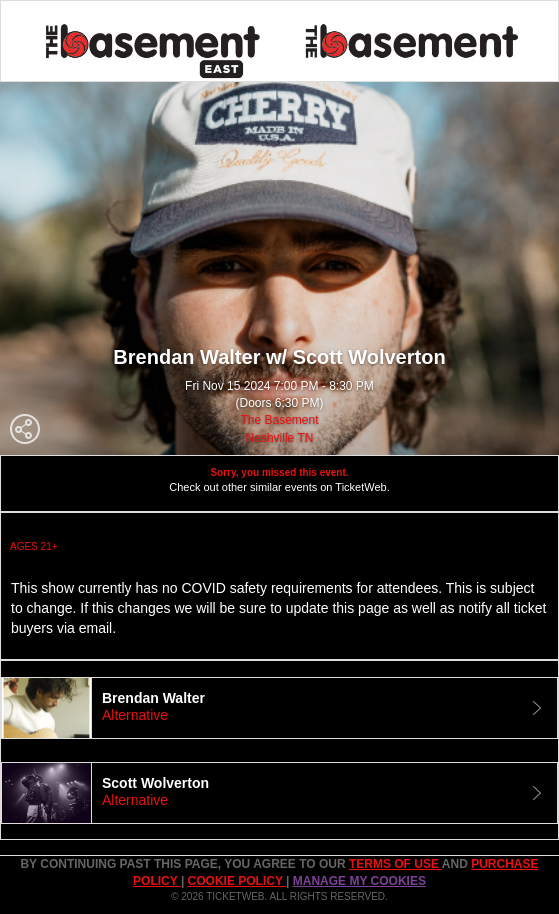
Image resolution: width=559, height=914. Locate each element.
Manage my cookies (359, 881)
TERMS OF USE (395, 864)
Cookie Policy (237, 881)
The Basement (279, 420)
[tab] (279, 708)
